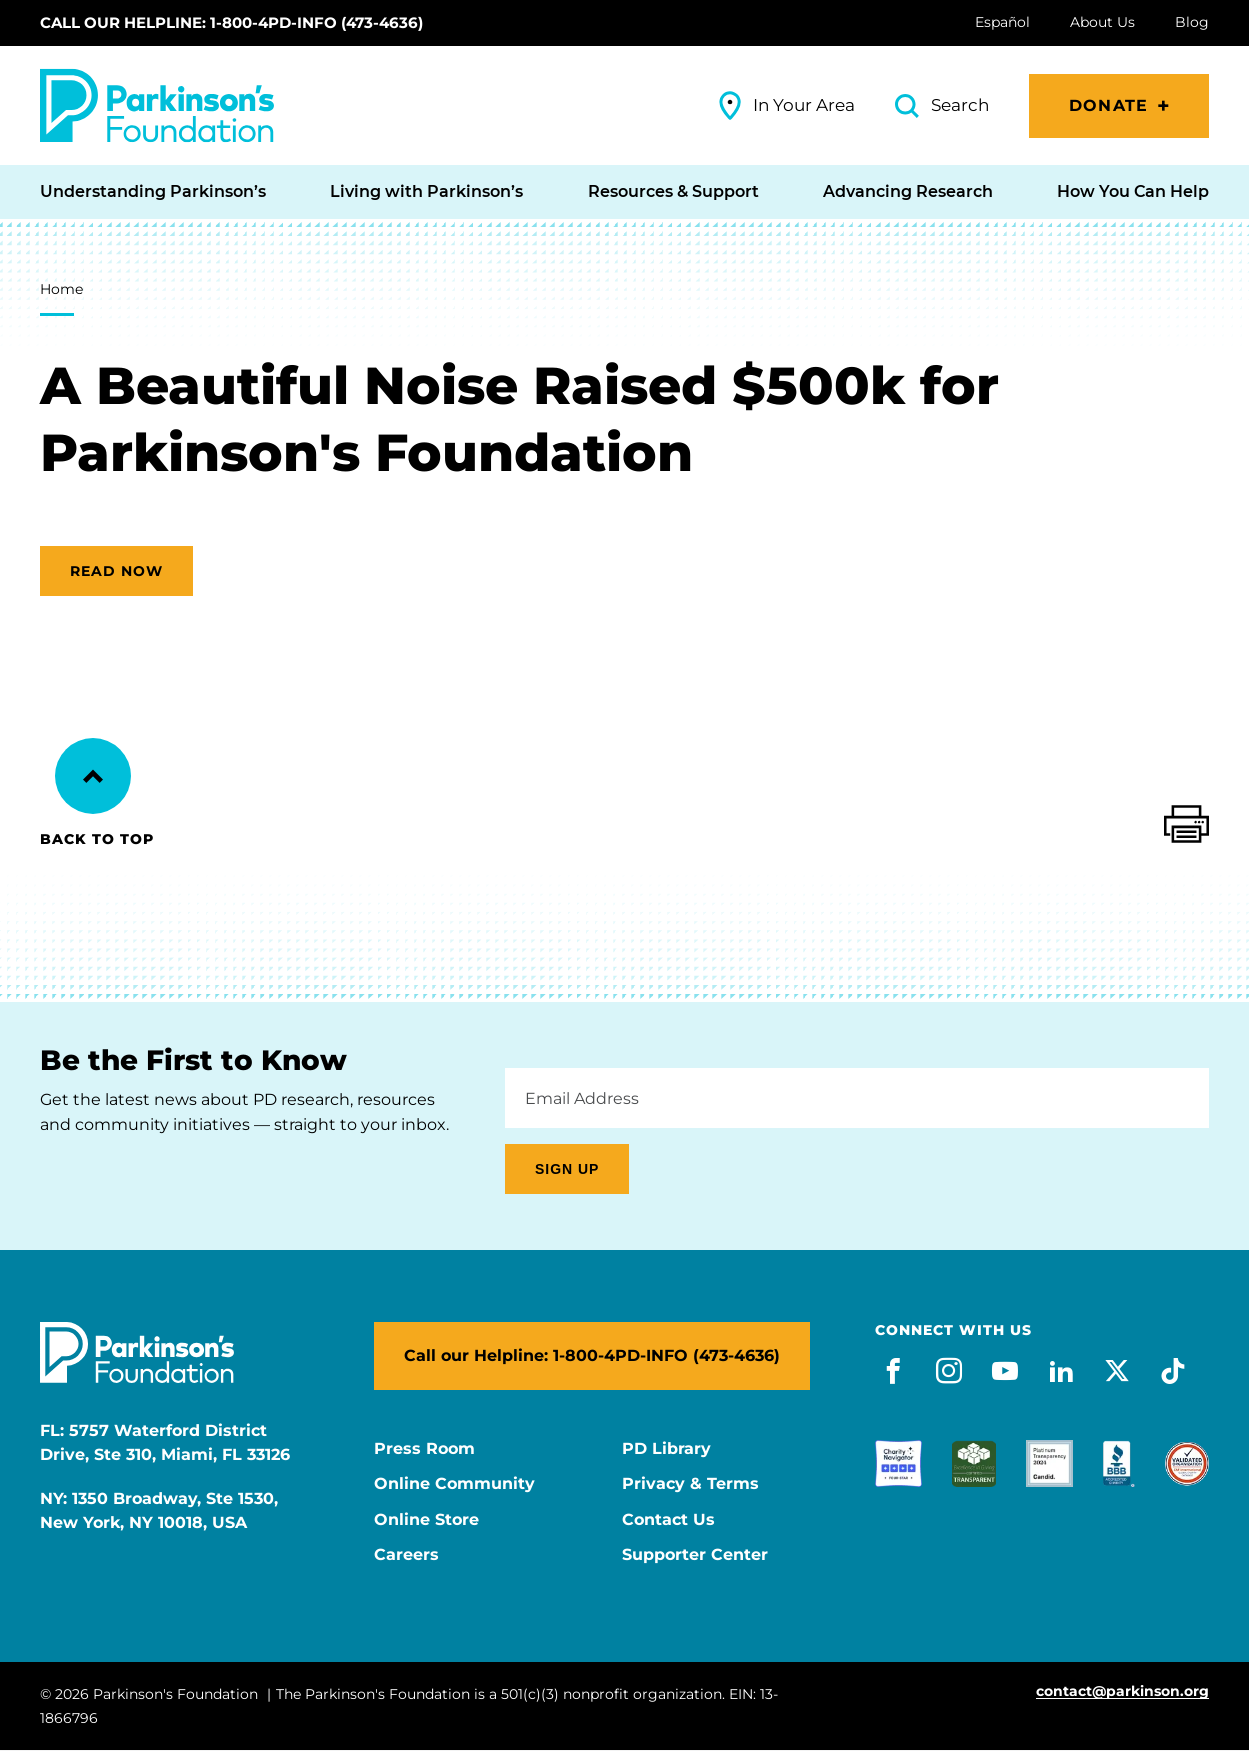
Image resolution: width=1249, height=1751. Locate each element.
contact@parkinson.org (1122, 1691)
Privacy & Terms (690, 1484)
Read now (116, 571)
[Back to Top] (93, 776)
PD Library (666, 1449)
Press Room (424, 1449)
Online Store (426, 1520)
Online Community (454, 1484)
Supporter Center (695, 1555)
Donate (1108, 105)
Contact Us (668, 1520)
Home (61, 289)
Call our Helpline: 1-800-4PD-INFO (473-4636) (231, 22)
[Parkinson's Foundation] (157, 105)
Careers (406, 1555)
